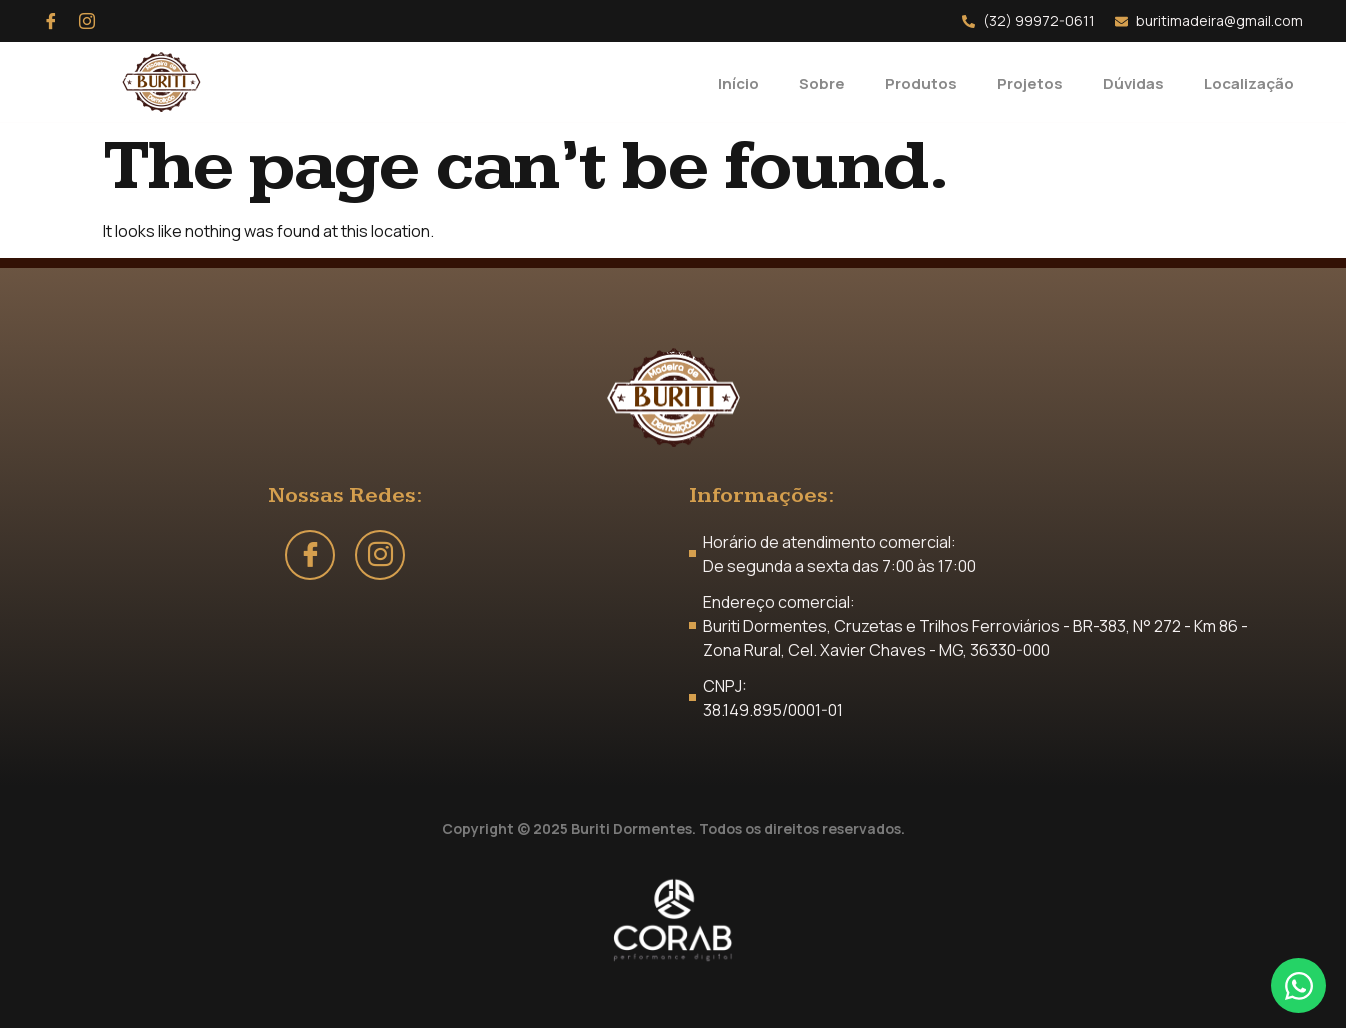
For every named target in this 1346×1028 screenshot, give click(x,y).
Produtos (914, 82)
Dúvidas (1133, 82)
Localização (1254, 82)
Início (725, 82)
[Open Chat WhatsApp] (1298, 985)
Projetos (1027, 82)
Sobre (811, 82)
